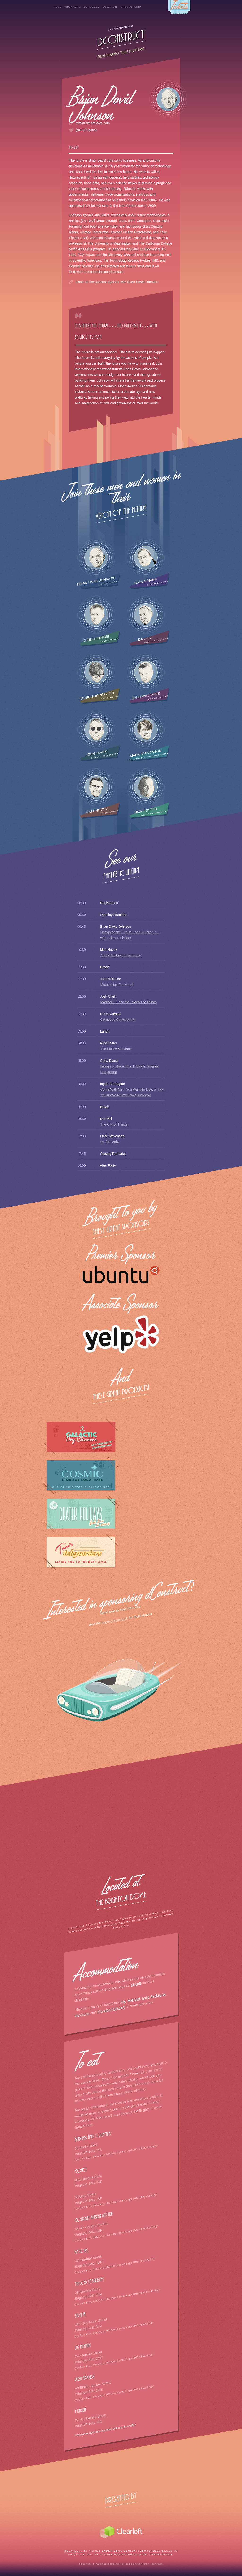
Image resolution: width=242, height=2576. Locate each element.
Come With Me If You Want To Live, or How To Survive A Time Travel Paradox (132, 1092)
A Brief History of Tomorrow (120, 955)
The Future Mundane (116, 1049)
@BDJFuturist (86, 130)
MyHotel (134, 1999)
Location (110, 7)
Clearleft (74, 2551)
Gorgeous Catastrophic (117, 1019)
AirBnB (136, 1984)
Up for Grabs (110, 1142)
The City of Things (114, 1124)
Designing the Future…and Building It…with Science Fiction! (130, 935)
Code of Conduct (137, 2564)
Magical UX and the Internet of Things (128, 1002)
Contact (157, 2564)
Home (58, 7)
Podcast (85, 2564)
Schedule (91, 7)
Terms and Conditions (108, 2564)
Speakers (73, 7)
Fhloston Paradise (111, 2009)
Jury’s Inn (82, 2014)
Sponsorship (131, 7)
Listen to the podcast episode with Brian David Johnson (117, 282)
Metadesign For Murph (117, 984)
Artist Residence (154, 1996)
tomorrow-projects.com (93, 123)
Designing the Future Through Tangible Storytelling (129, 1069)
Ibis (123, 2001)
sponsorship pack (115, 1620)
